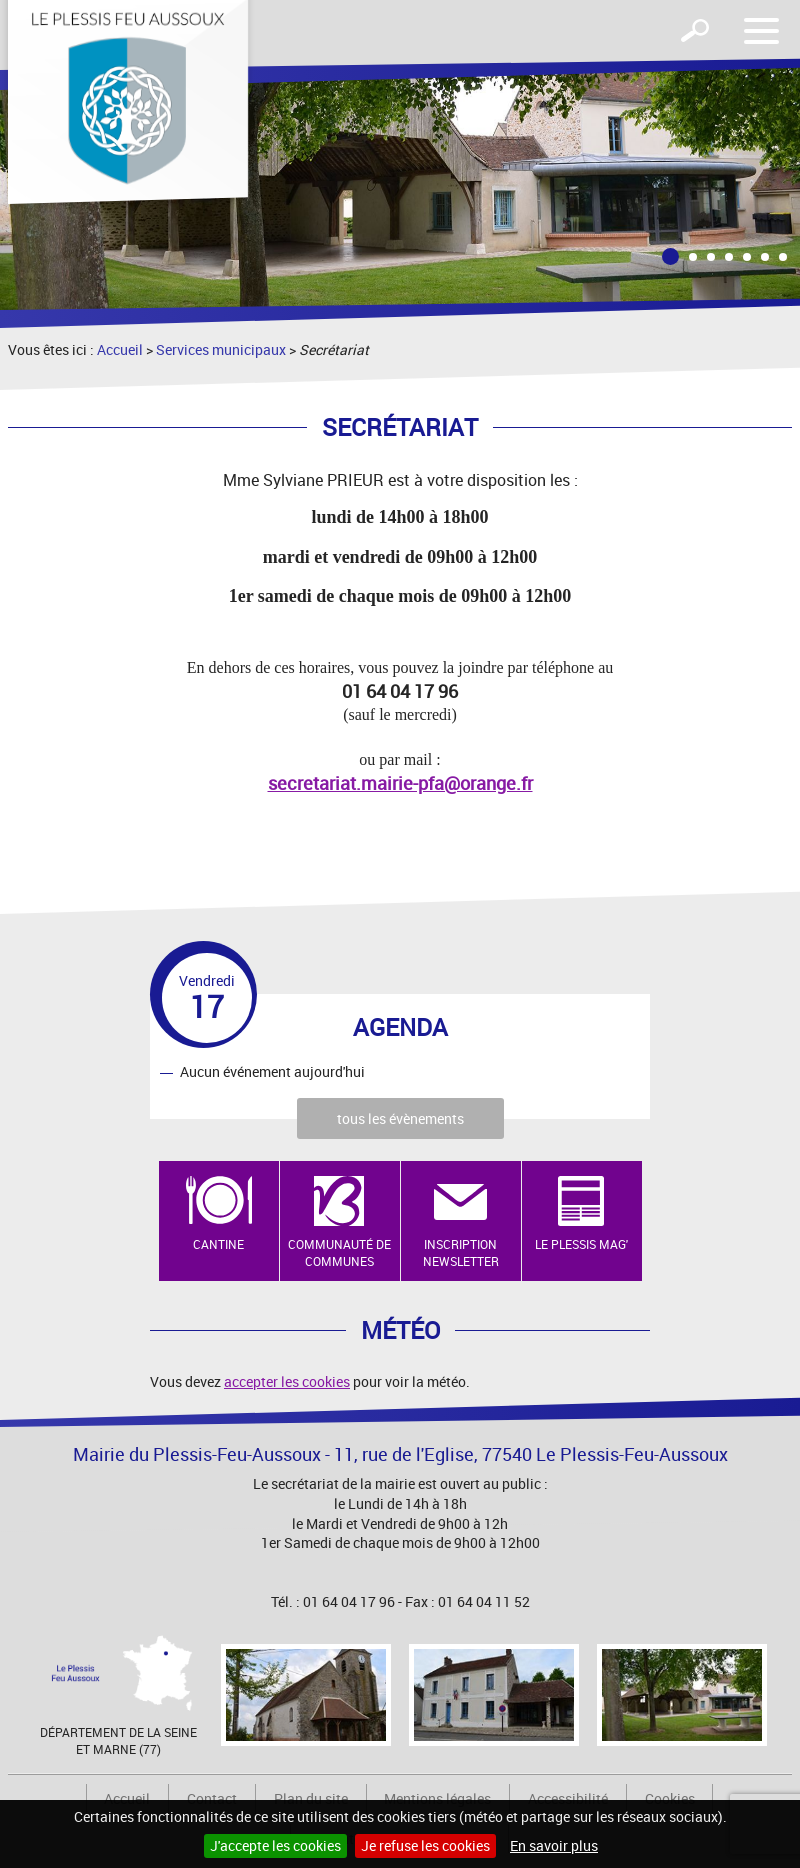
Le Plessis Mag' (581, 1244)
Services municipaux (221, 349)
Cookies (670, 1798)
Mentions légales (437, 1798)
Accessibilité (568, 1798)
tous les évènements (400, 1118)
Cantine (218, 1244)
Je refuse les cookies (425, 1845)
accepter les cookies (287, 1381)
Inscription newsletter (461, 1252)
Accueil (120, 349)
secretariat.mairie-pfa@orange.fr (400, 783)
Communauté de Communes (339, 1252)
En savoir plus (554, 1845)
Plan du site (311, 1798)
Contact (212, 1798)
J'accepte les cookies (275, 1845)
